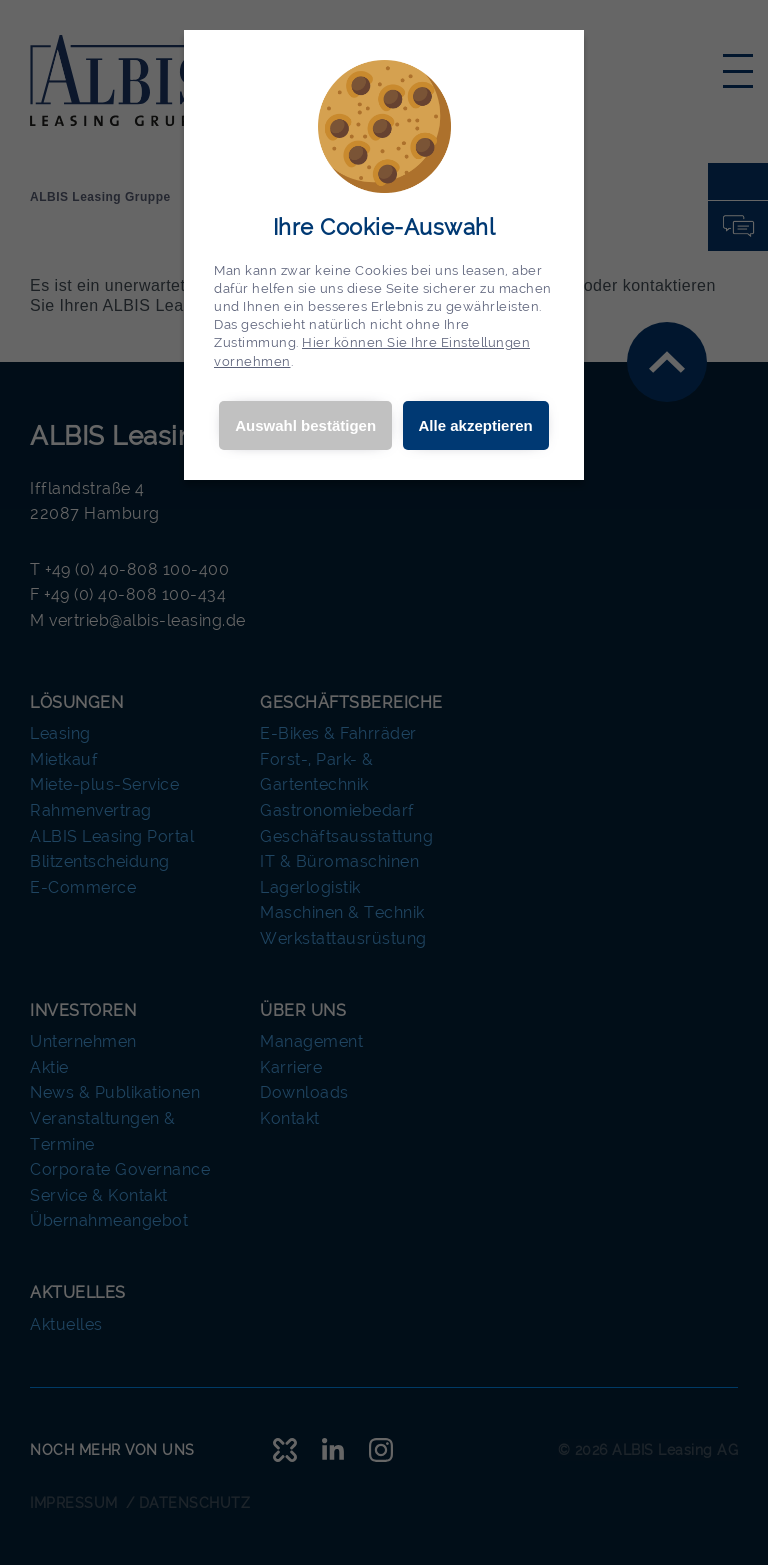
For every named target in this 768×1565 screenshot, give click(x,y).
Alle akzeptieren (476, 425)
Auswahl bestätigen (305, 425)
